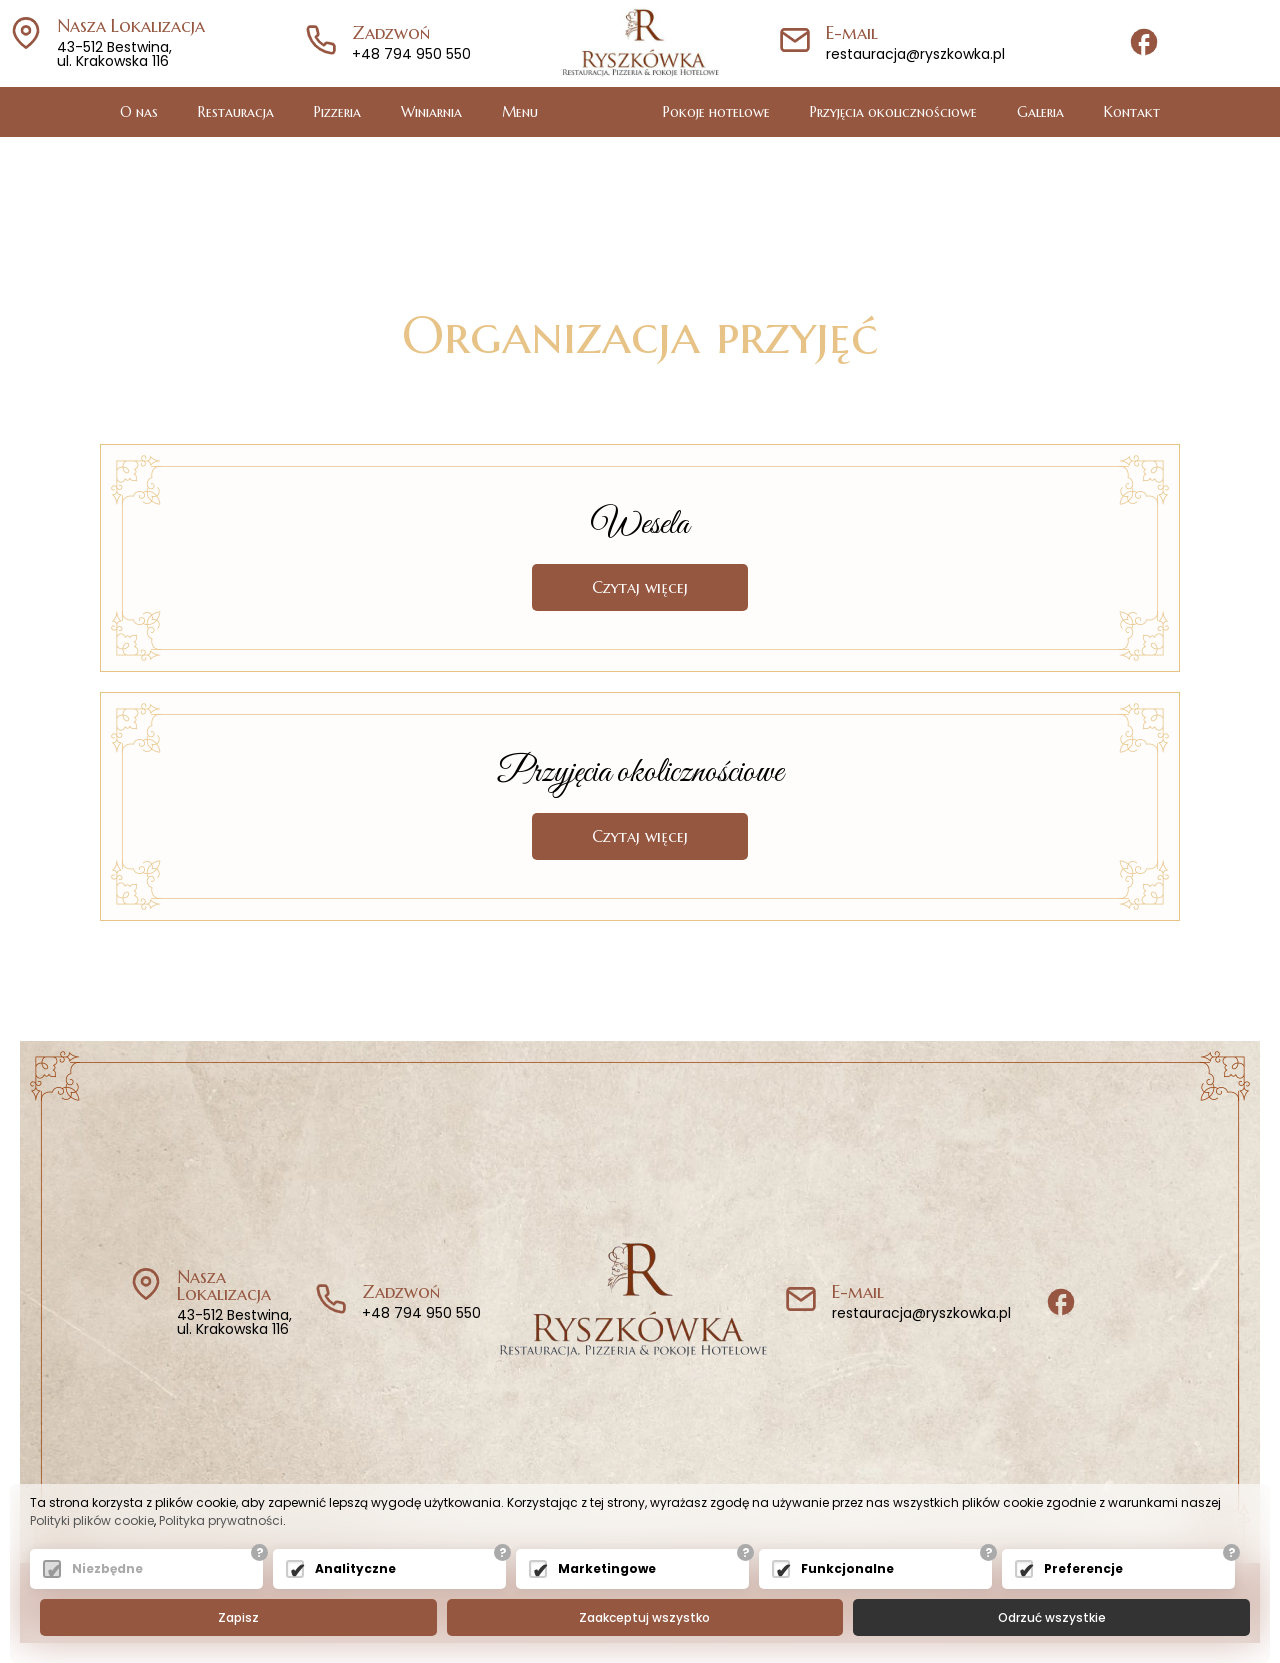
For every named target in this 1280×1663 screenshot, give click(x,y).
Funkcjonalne (847, 1568)
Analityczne (355, 1568)
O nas (139, 112)
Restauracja (236, 112)
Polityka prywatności (221, 1520)
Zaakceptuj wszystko (644, 1617)
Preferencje (1083, 1568)
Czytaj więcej (640, 587)
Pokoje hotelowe (716, 112)
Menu (520, 112)
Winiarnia (431, 112)
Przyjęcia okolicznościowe (893, 112)
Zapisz (238, 1617)
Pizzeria (337, 112)
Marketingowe (607, 1568)
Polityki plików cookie (92, 1520)
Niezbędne (107, 1568)
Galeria (1040, 112)
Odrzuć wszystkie (1052, 1617)
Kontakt (1132, 112)
